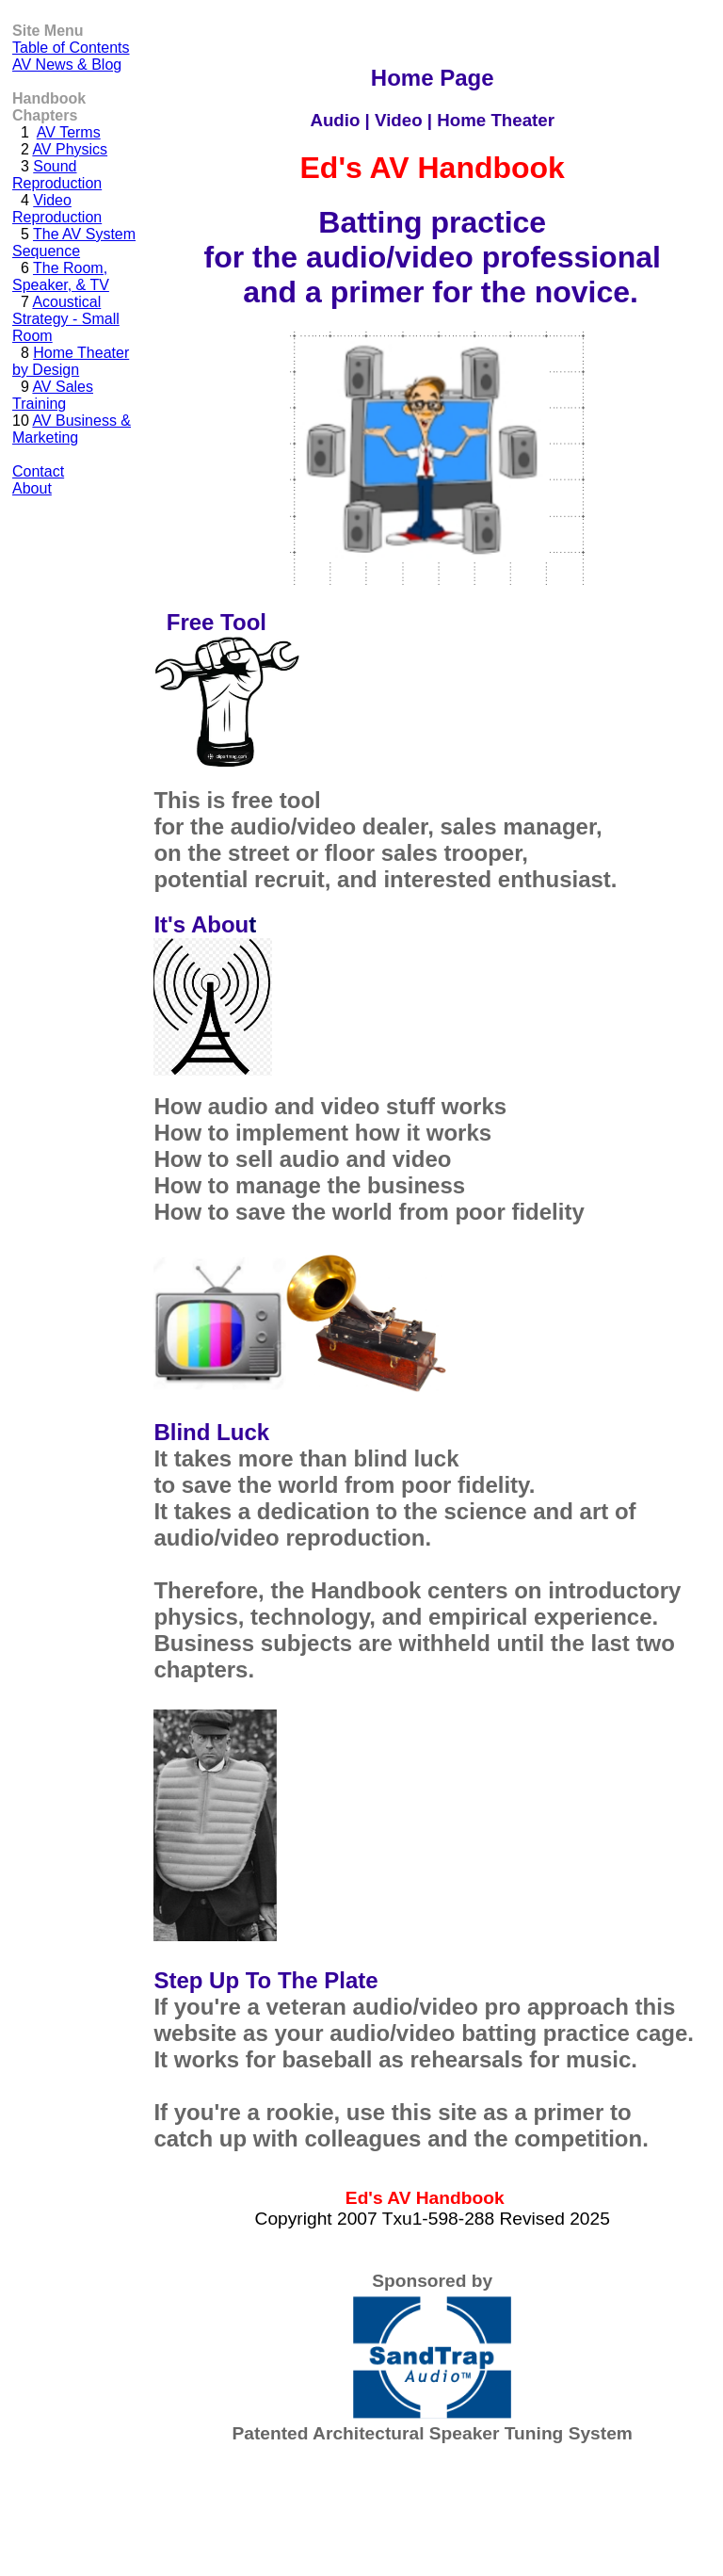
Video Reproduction (57, 208)
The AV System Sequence (74, 242)
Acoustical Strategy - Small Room (66, 319)
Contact (38, 471)
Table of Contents (71, 48)
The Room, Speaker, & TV (60, 276)
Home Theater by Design (70, 361)
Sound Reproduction (57, 174)
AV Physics (69, 149)
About (32, 488)
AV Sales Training (52, 395)
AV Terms (69, 132)
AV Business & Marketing (71, 429)
